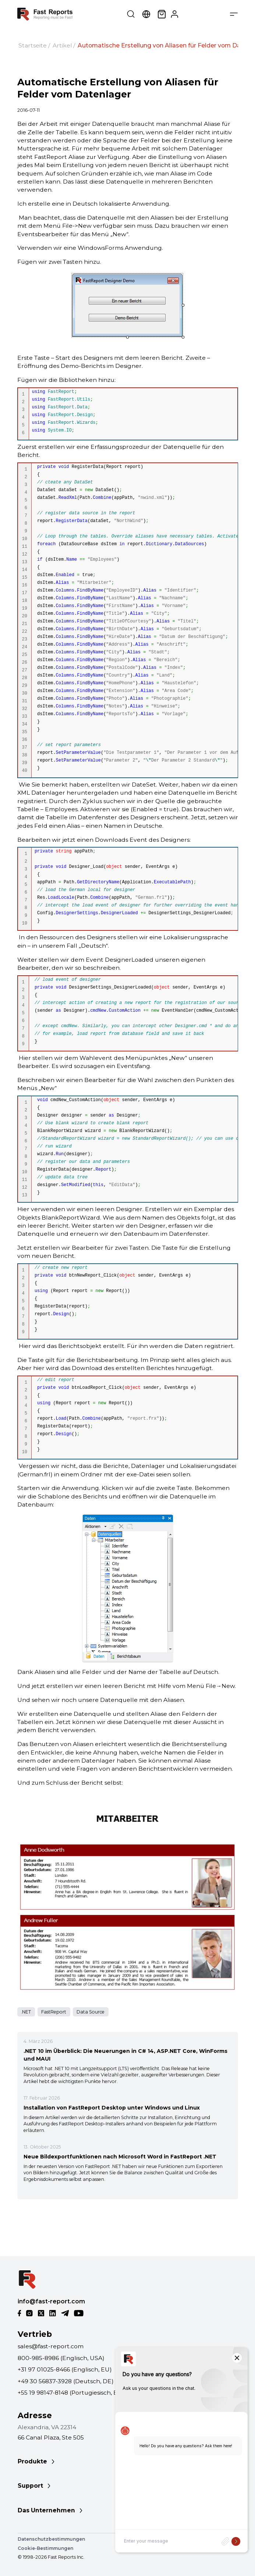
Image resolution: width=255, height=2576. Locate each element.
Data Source (91, 2012)
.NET (26, 2012)
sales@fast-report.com (51, 2346)
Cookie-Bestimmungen (45, 2548)
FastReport (53, 2012)
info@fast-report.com (51, 2301)
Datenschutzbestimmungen (51, 2539)
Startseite (32, 45)
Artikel (62, 45)
